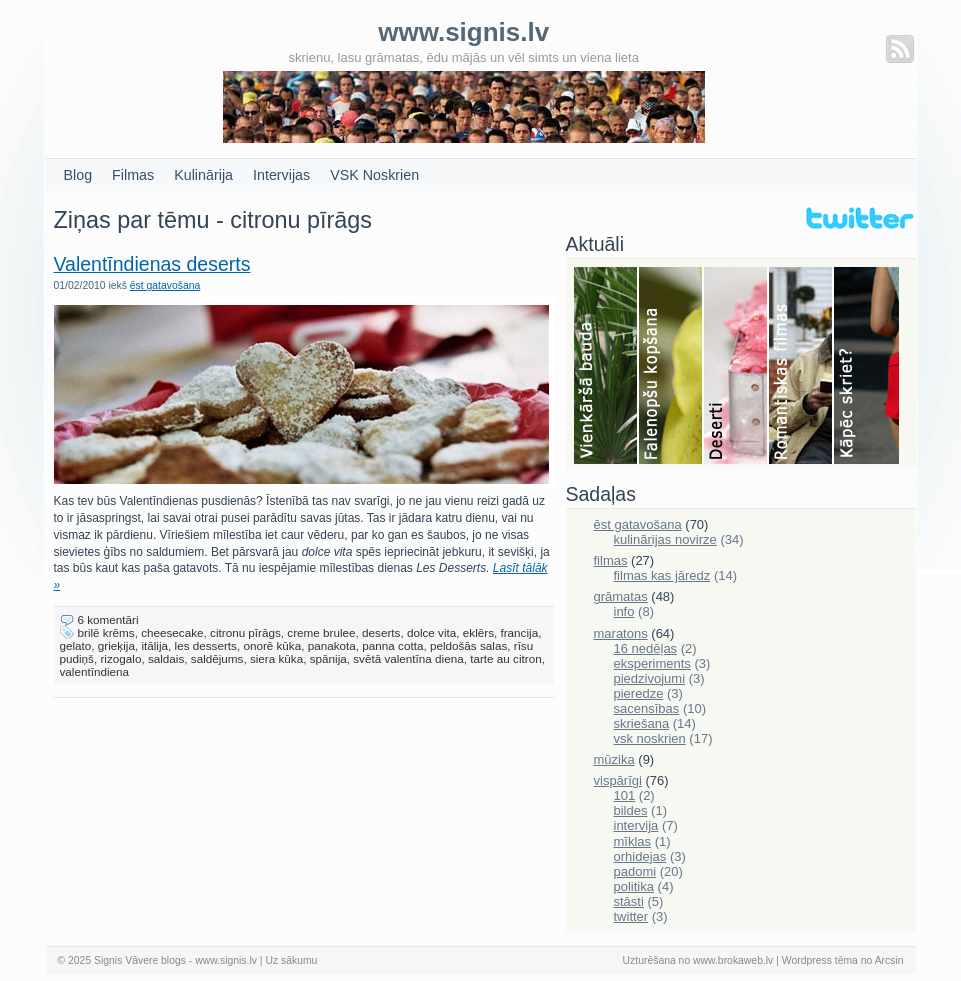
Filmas (133, 175)
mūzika (614, 759)
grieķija (116, 645)
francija (519, 632)
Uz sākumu (291, 960)
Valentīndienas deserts (152, 264)
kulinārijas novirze (665, 539)
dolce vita (431, 632)
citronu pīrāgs (245, 632)
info (624, 611)
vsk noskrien (650, 738)
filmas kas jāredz (662, 575)
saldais (166, 658)
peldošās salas (468, 645)
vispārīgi (618, 780)
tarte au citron (505, 658)
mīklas (633, 841)
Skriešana (866, 367)
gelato (76, 645)
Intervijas (281, 175)
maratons (621, 633)
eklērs (478, 632)
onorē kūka (272, 645)
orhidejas (640, 856)
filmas (611, 560)
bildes (631, 810)
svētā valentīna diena (408, 658)
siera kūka (276, 658)
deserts (381, 632)
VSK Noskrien (374, 175)
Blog (78, 175)
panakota (332, 645)
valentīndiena (95, 671)
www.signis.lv (226, 960)
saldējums (217, 658)
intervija (636, 825)
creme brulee (321, 632)
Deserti (736, 367)
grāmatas (621, 596)
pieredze (639, 693)
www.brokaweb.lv (733, 960)
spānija (328, 658)
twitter (631, 916)
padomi (635, 871)
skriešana (642, 723)
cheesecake (172, 632)
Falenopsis (671, 367)
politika (634, 886)
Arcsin (889, 960)
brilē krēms (106, 632)
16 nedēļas (646, 648)
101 (625, 795)
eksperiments (652, 663)
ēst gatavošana (165, 285)
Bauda (606, 367)
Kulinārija (203, 175)
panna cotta (392, 645)
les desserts (206, 645)
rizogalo (120, 658)
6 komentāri (108, 619)
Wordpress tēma (820, 960)
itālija (154, 645)
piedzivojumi (650, 678)
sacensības (647, 708)
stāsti (629, 901)
